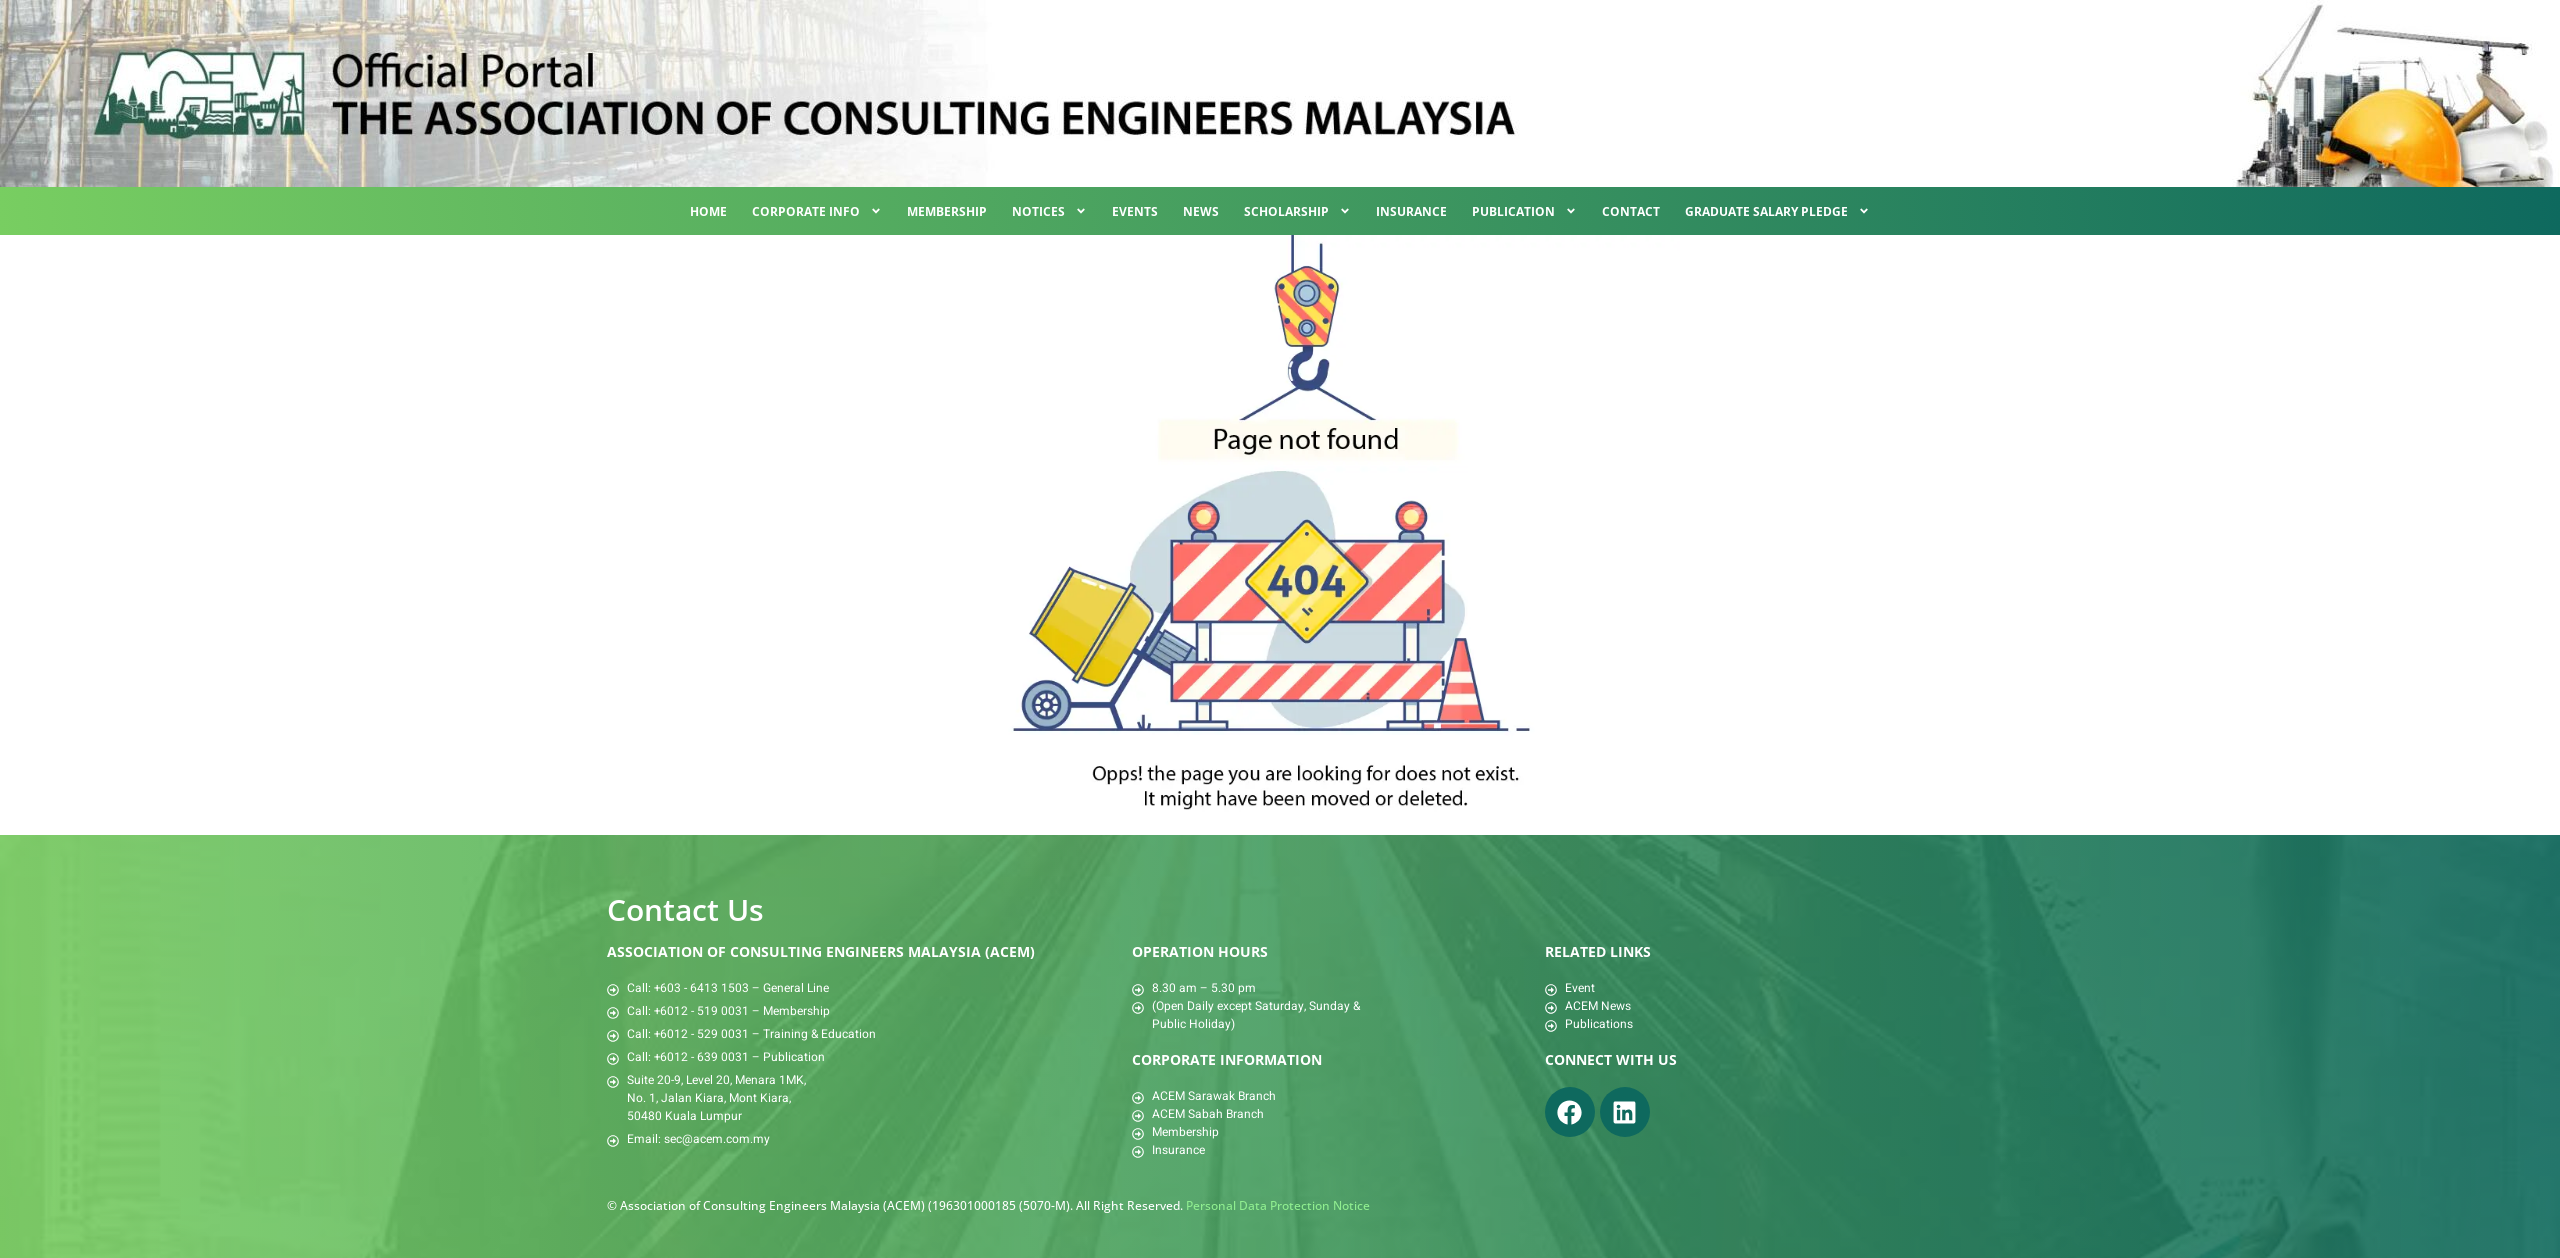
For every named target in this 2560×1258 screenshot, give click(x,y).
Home (708, 211)
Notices (1049, 211)
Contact (1631, 211)
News (1201, 211)
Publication (1524, 211)
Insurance (1411, 211)
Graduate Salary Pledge (1777, 211)
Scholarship (1297, 211)
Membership (947, 211)
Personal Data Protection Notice (1278, 1205)
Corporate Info (817, 211)
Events (1135, 211)
